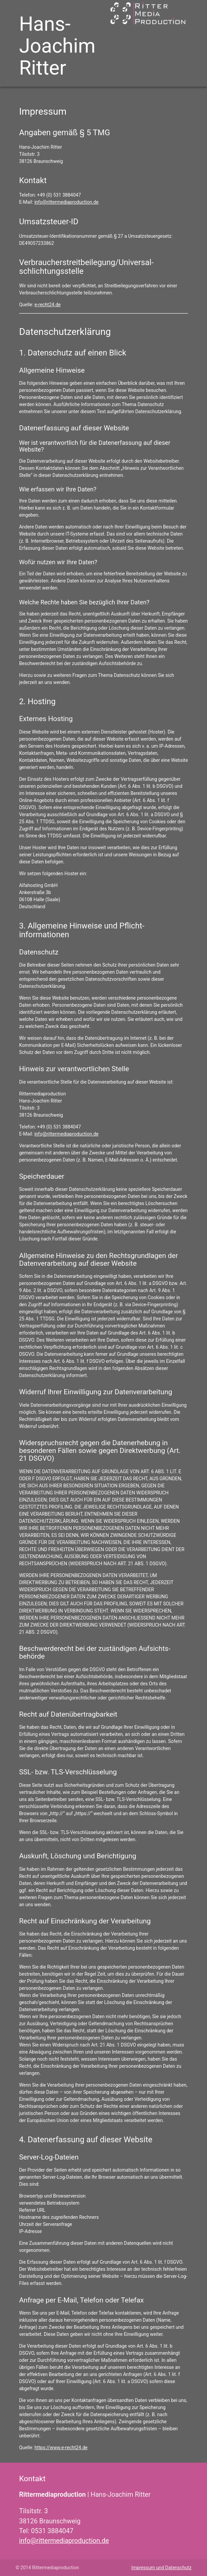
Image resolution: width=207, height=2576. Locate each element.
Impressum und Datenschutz (161, 2567)
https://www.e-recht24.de (61, 2447)
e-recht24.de (48, 304)
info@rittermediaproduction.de (66, 202)
